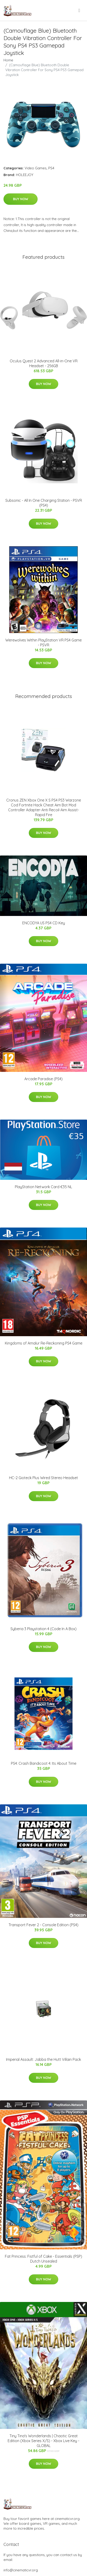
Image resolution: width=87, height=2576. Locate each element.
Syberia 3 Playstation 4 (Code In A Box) (43, 1628)
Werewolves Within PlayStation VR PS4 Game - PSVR (43, 642)
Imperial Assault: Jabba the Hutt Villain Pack (43, 2059)
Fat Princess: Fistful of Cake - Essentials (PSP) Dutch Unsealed (43, 2258)
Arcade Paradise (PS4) (43, 1078)
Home (8, 60)
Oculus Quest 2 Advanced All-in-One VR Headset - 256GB (43, 363)
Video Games (36, 168)
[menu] (80, 10)
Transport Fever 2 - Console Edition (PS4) (43, 1925)
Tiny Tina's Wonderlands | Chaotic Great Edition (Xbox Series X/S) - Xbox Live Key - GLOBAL (43, 2441)
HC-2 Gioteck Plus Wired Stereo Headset (43, 1477)
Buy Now (20, 199)
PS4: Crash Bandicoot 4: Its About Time (43, 1763)
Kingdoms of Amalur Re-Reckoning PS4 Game (43, 1343)
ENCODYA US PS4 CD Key (43, 923)
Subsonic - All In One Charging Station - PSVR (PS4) (43, 503)
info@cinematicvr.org (20, 2570)
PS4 (51, 168)
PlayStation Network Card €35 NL (43, 1186)
